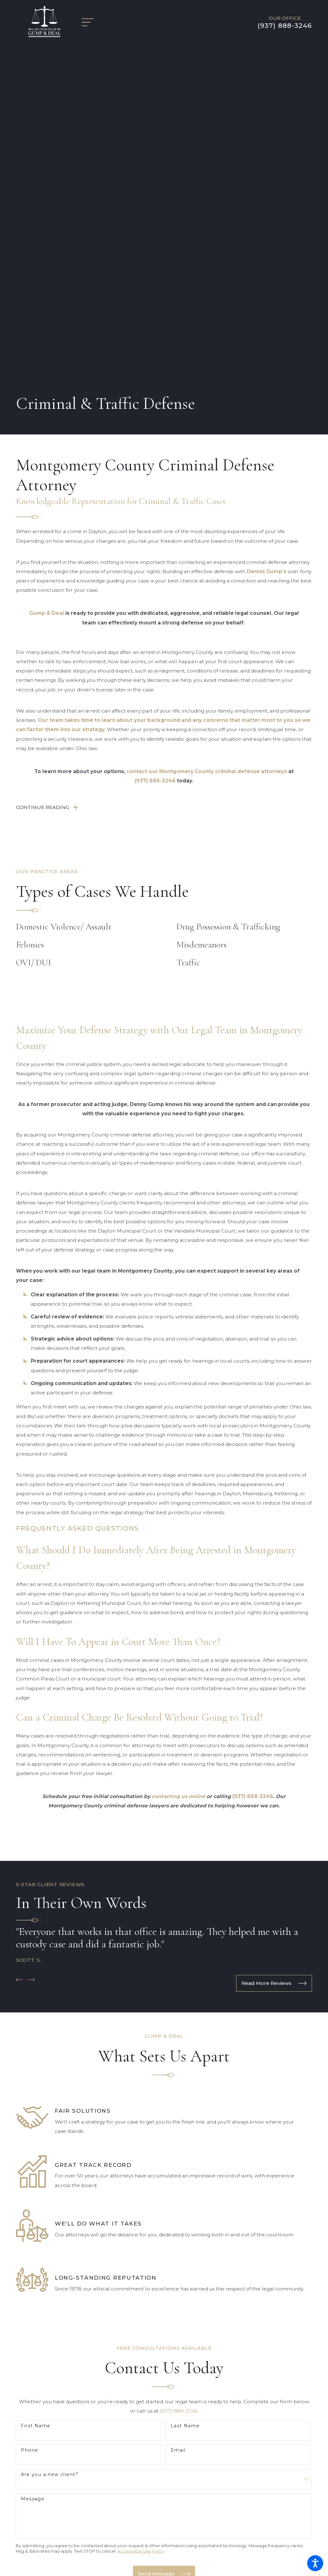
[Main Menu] (91, 22)
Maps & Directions (164, 2436)
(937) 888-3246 (285, 25)
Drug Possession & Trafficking (228, 597)
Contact (164, 2515)
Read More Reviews (274, 1654)
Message (33, 2170)
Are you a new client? (49, 2146)
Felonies (30, 615)
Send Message (164, 2245)
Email (178, 2121)
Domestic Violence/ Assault (63, 597)
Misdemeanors (201, 615)
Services (164, 2487)
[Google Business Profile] (169, 2370)
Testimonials (164, 2496)
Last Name (185, 2097)
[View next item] (31, 1651)
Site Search (164, 2524)
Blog (164, 2506)
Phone (29, 2121)
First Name (35, 2097)
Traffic (188, 633)
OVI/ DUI (33, 633)
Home (164, 2468)
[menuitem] (164, 2468)
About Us (164, 2477)
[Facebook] (159, 2370)
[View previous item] (19, 1651)
